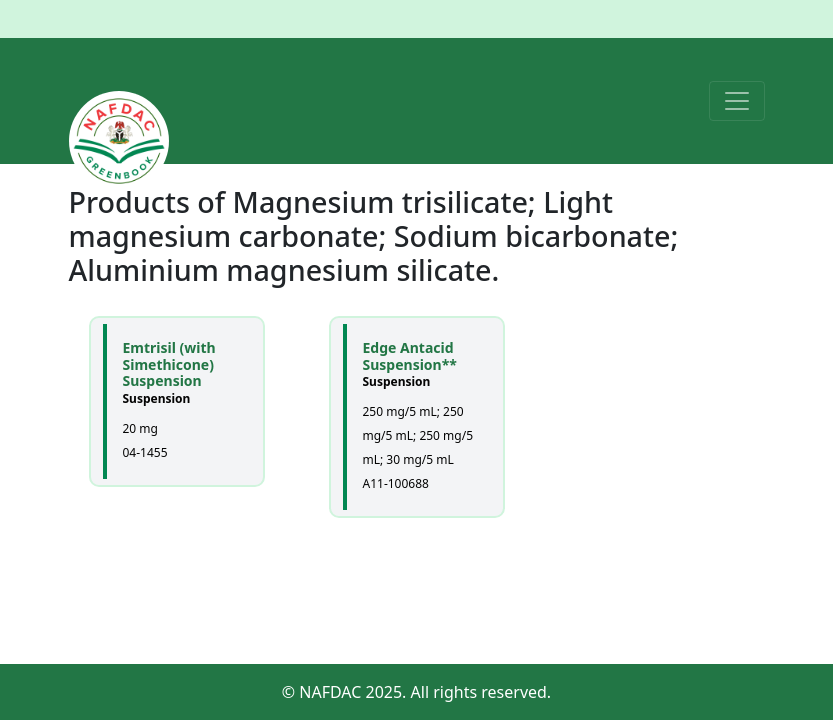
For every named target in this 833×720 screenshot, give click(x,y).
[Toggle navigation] (737, 101)
